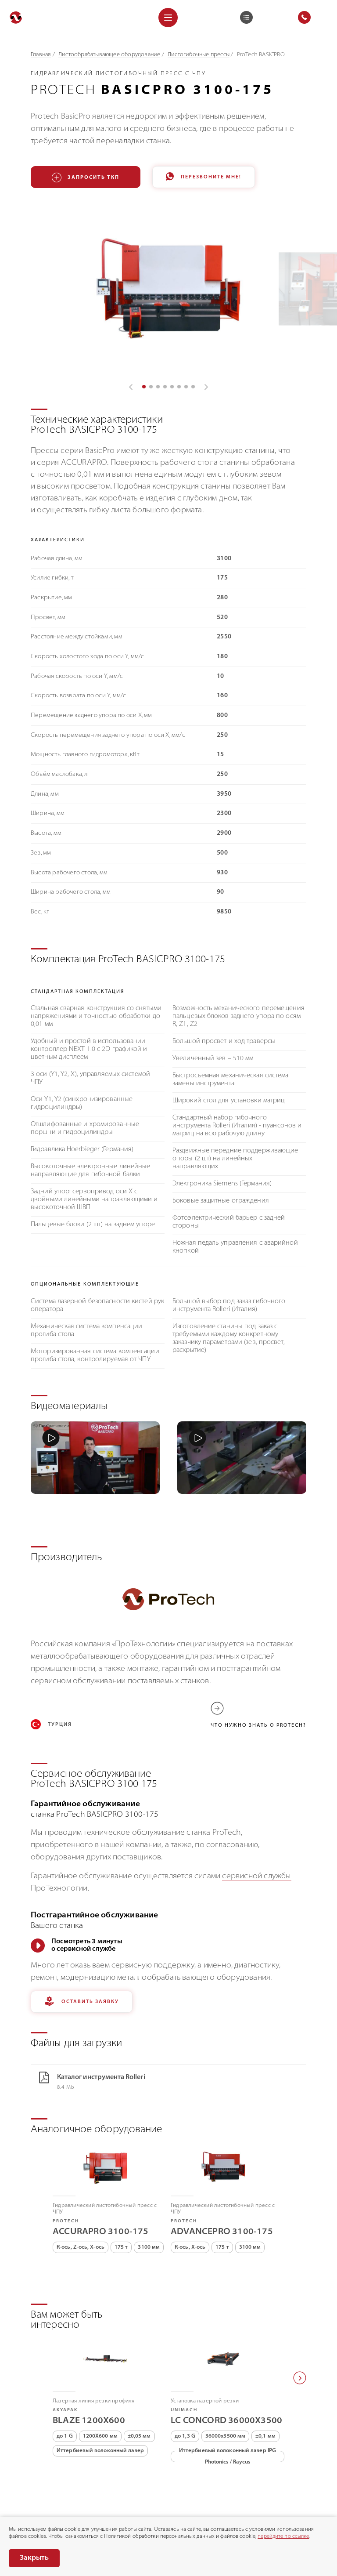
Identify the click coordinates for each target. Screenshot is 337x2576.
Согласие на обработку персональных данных (176, 2514)
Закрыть (34, 2558)
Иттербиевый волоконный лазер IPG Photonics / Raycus (227, 2396)
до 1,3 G (185, 2375)
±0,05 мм (139, 2375)
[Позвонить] (13, 2481)
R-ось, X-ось (190, 2186)
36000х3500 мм (225, 2375)
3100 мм (149, 2186)
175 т (121, 2186)
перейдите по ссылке (283, 2536)
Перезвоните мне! (203, 177)
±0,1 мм (265, 2375)
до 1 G (65, 2375)
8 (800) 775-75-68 (48, 2481)
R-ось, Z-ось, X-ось (80, 2186)
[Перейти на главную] (16, 17)
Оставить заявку (81, 1941)
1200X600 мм (100, 2375)
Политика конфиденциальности (52, 2514)
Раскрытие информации (42, 2504)
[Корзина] (246, 17)
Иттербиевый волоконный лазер (100, 2390)
